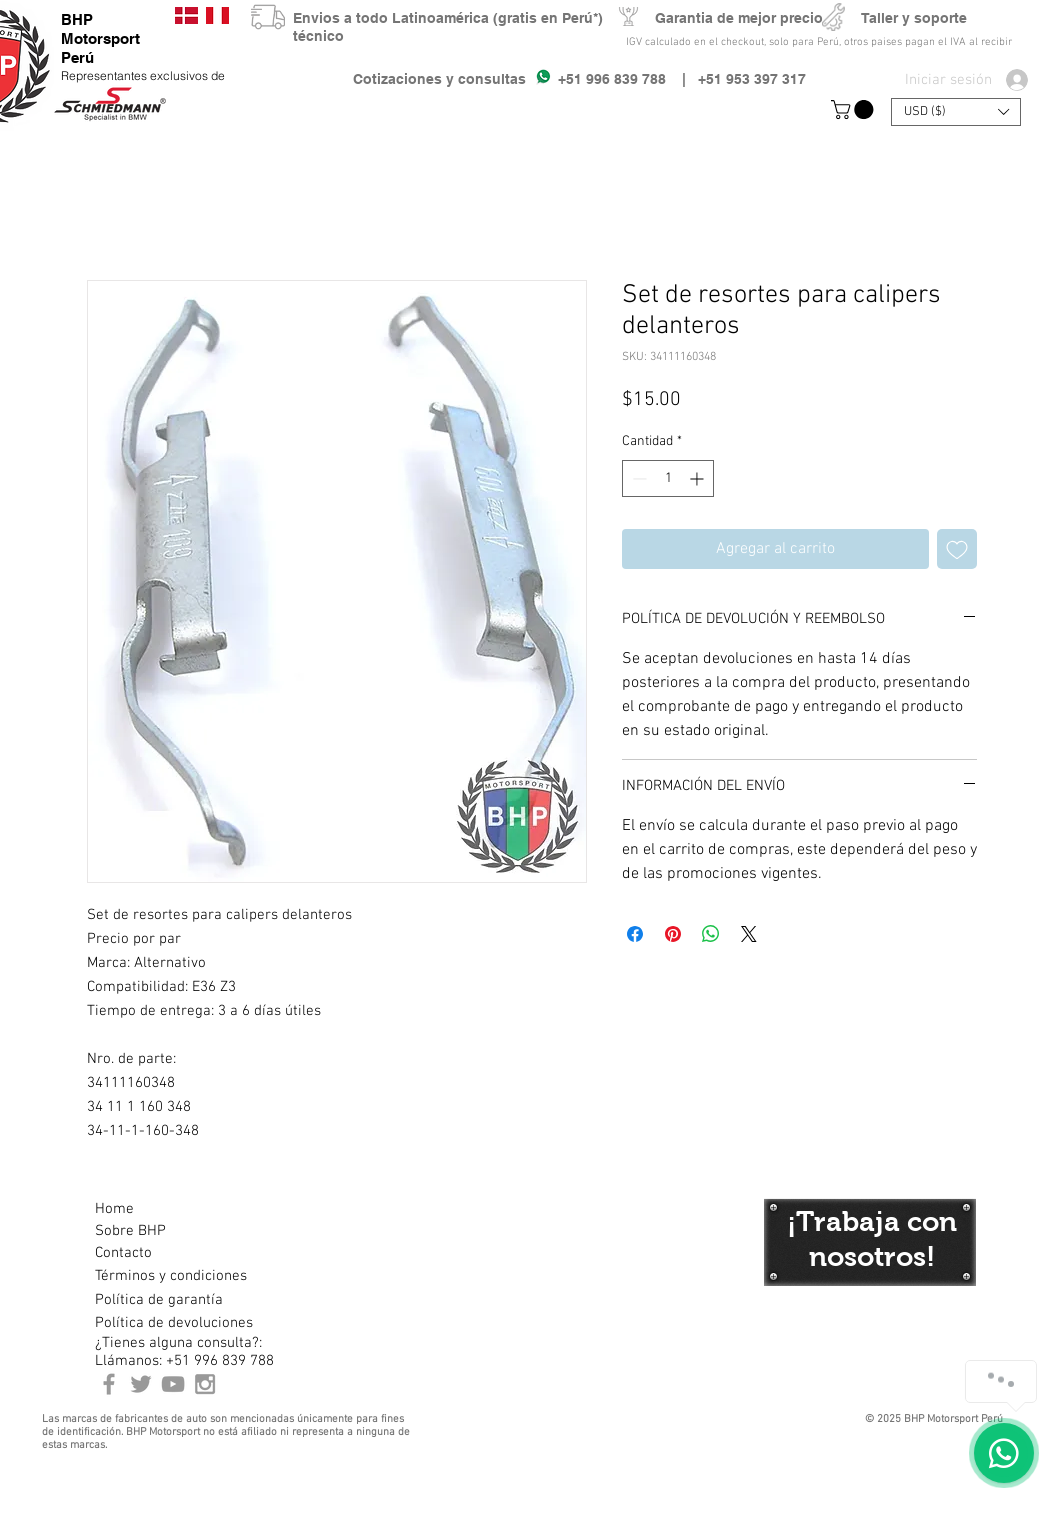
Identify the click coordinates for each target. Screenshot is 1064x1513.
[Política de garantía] (159, 1300)
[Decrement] (637, 478)
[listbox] (956, 112)
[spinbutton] (668, 478)
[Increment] (698, 478)
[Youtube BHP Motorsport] (173, 1384)
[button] (854, 109)
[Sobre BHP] (166, 1231)
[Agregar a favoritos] (957, 549)
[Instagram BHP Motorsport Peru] (205, 1384)
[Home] (166, 1209)
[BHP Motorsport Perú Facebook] (109, 1384)
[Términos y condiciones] (170, 1276)
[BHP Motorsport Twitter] (141, 1384)
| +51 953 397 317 (736, 79)
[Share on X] (749, 934)
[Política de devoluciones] (174, 1323)
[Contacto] (166, 1253)
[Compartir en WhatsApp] (711, 934)
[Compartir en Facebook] (635, 934)
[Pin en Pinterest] (673, 934)
